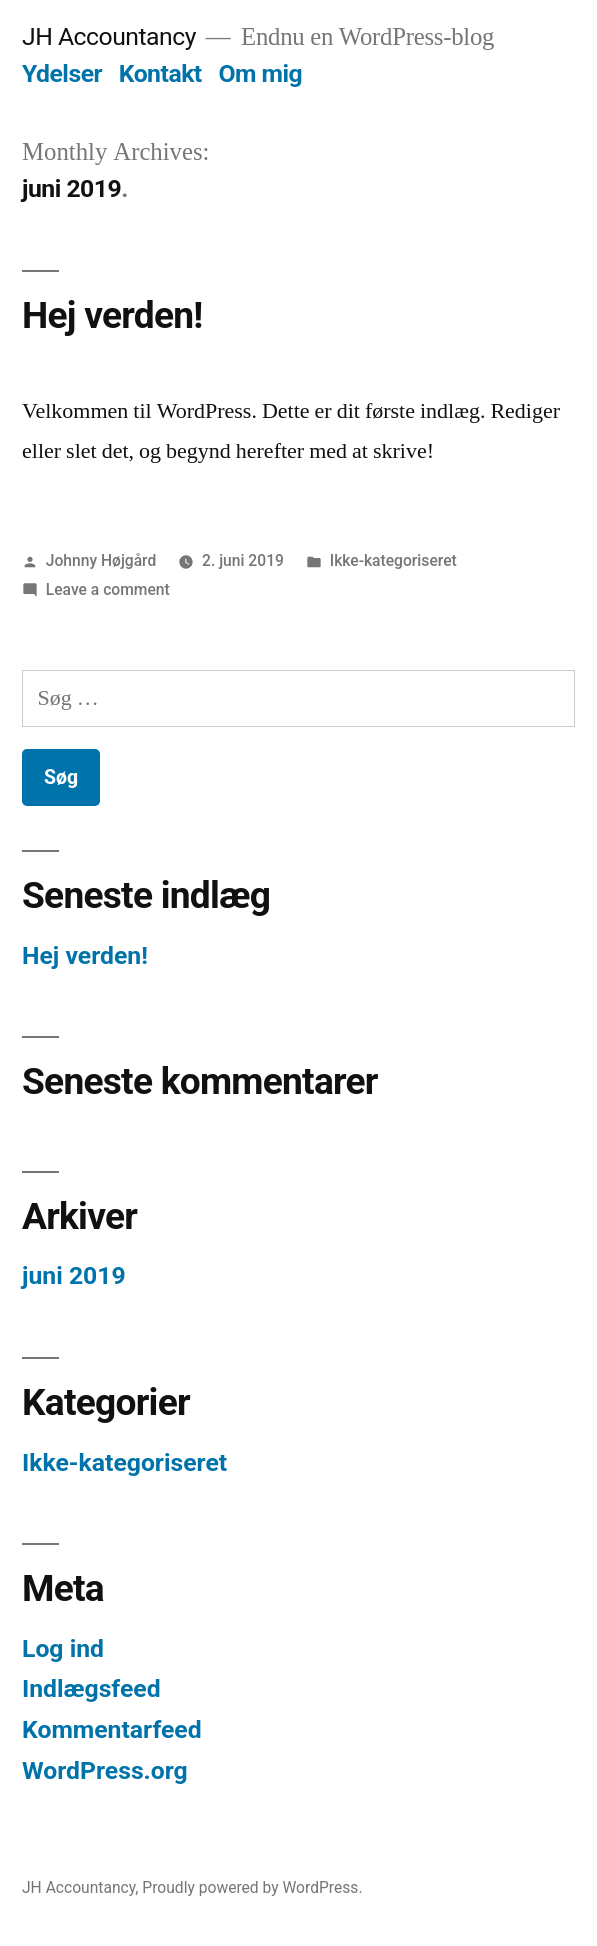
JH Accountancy (109, 36)
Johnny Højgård (101, 560)
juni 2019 (74, 1275)
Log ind (63, 1648)
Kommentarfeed (112, 1729)
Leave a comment (108, 589)
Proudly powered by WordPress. (252, 1887)
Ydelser (62, 73)
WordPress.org (105, 1770)
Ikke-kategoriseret (393, 560)
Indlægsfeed (91, 1688)
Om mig (260, 73)
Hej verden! (112, 315)
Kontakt (160, 73)
